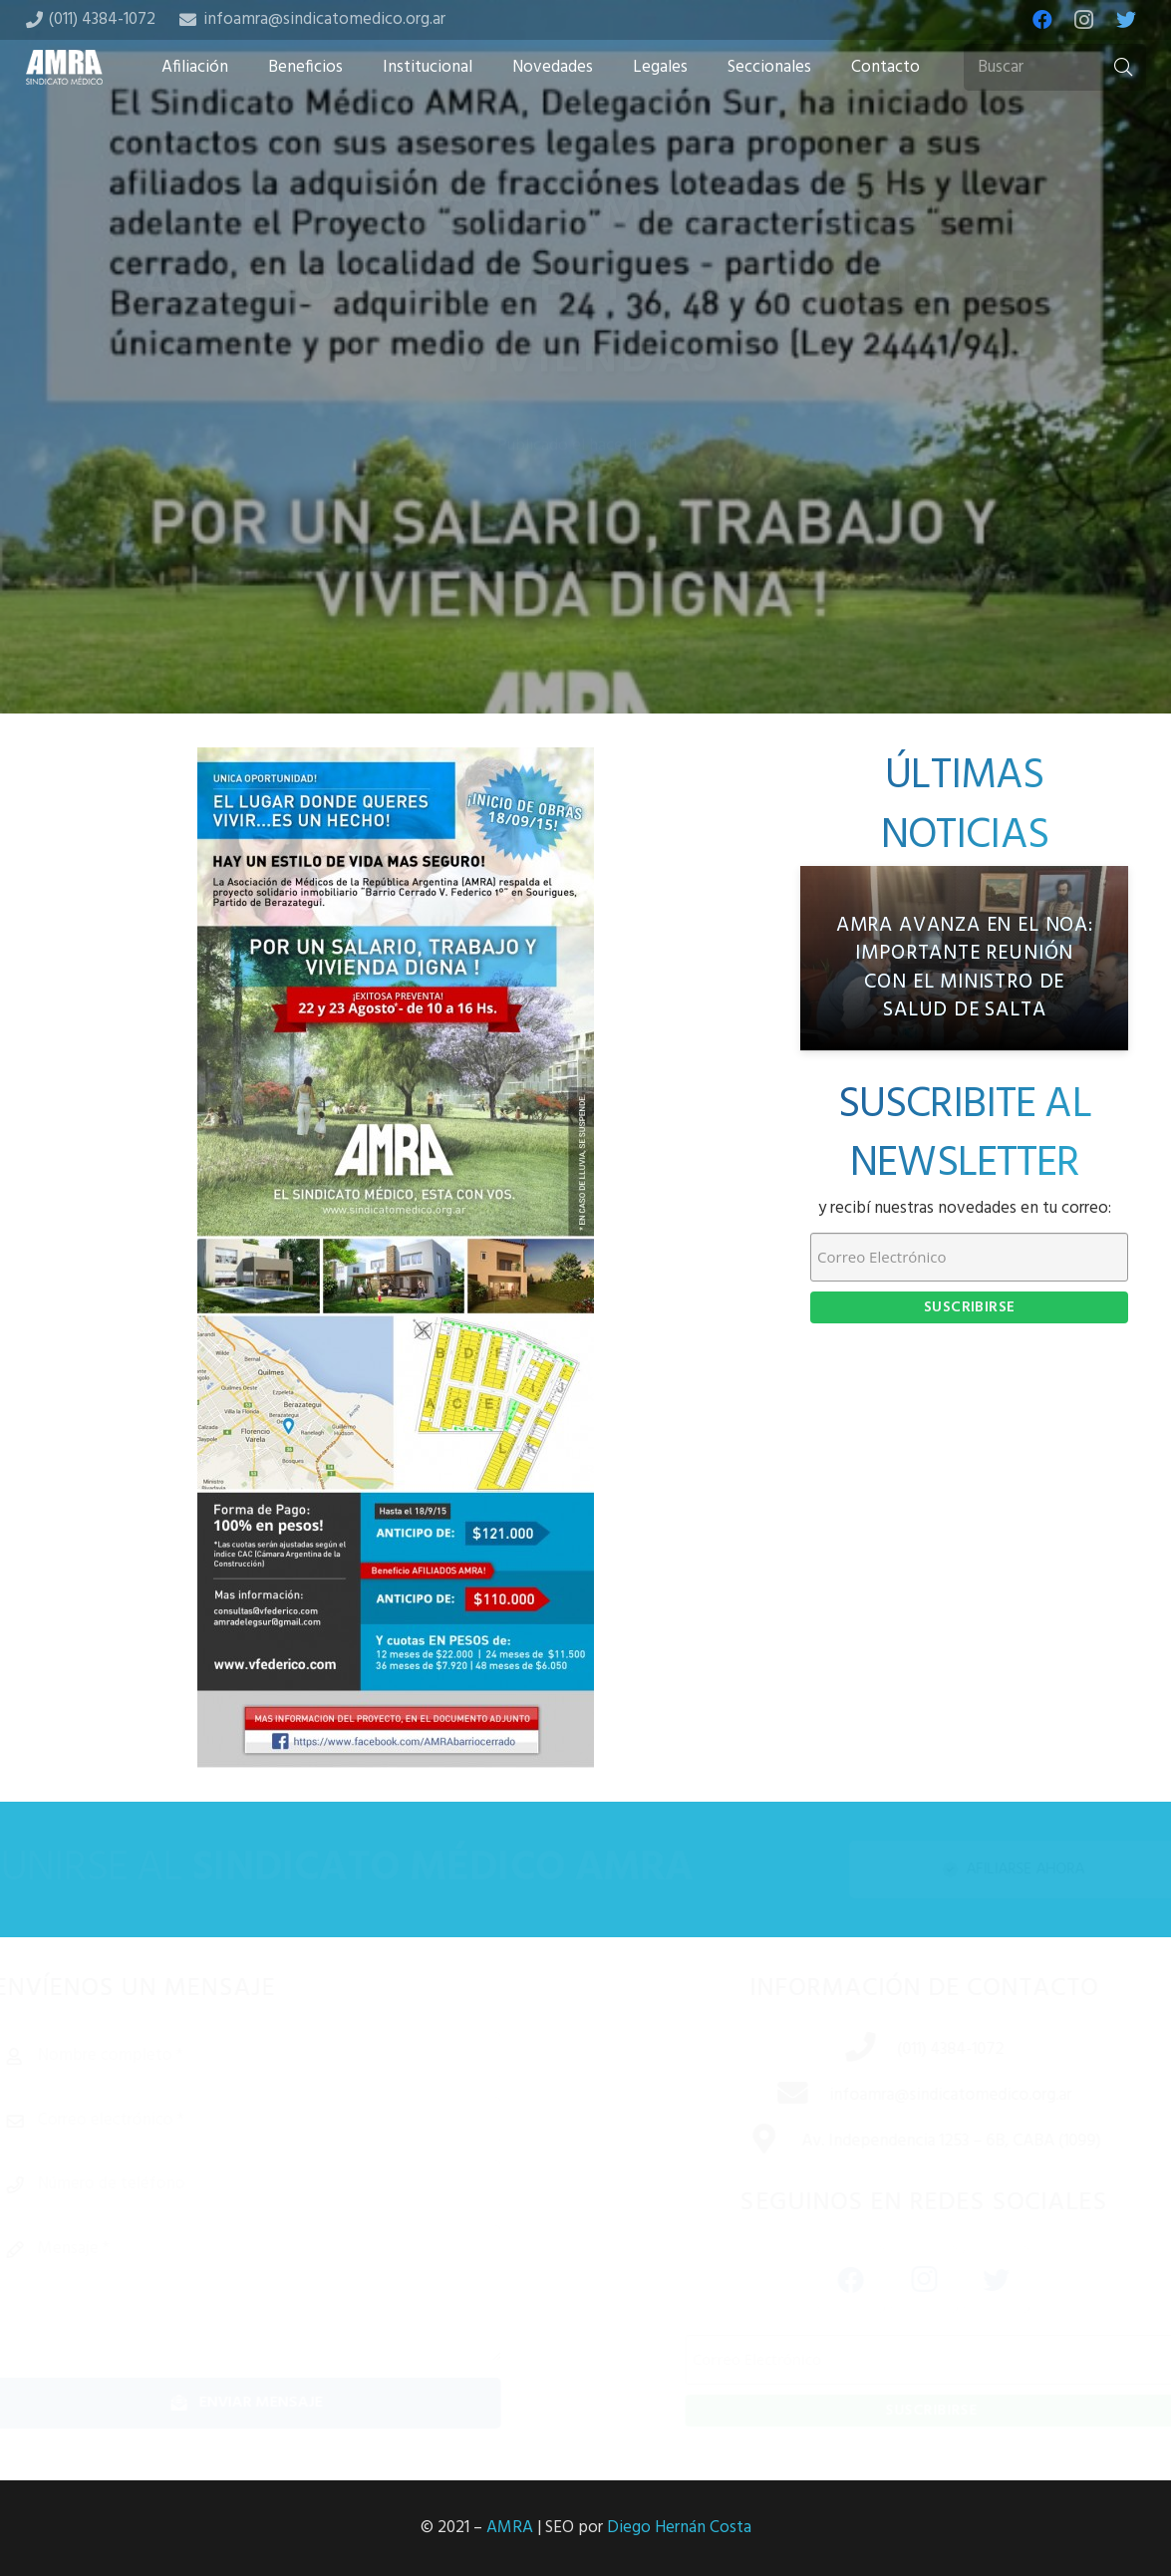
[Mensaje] (281, 2293)
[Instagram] (1084, 20)
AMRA (509, 2527)
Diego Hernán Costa (679, 2527)
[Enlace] (65, 67)
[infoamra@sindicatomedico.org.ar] (769, 2096)
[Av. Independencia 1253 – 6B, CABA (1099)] (741, 2141)
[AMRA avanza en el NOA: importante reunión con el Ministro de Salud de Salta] (964, 958)
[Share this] (522, 556)
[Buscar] (1054, 68)
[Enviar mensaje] (281, 2403)
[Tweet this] (586, 556)
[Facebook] (1042, 20)
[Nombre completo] (281, 2056)
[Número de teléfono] (281, 2184)
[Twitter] (1126, 20)
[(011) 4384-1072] (837, 2050)
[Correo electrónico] (281, 2121)
